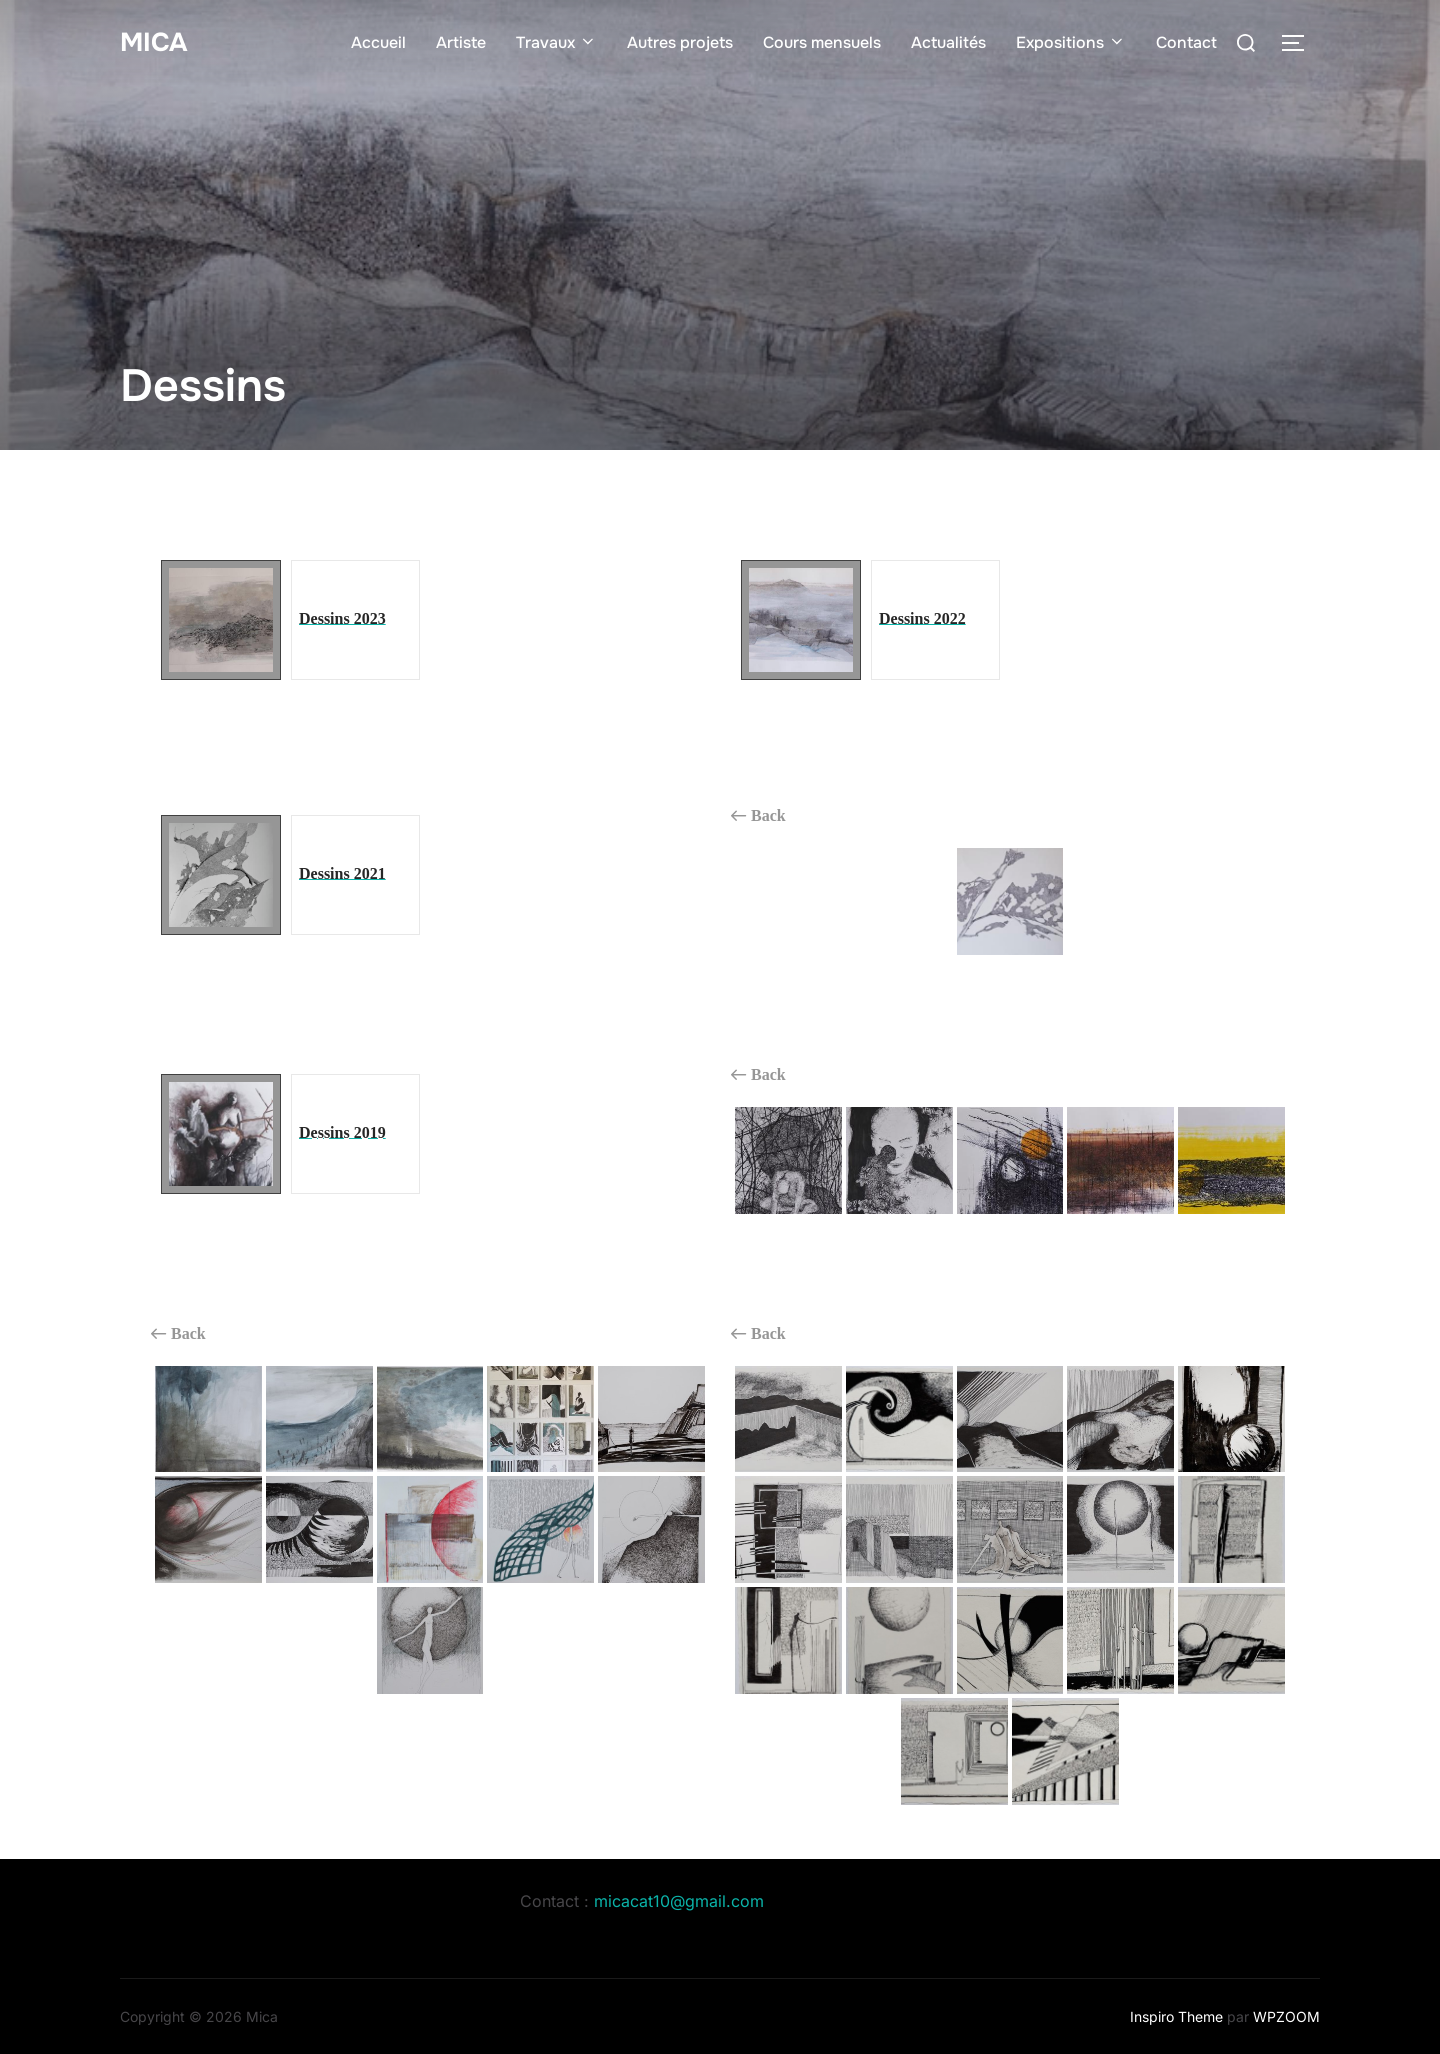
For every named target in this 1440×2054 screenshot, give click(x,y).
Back (758, 816)
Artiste (461, 42)
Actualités (948, 42)
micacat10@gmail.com (679, 1901)
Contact (1186, 42)
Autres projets (680, 42)
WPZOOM (1286, 2016)
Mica (153, 41)
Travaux (556, 42)
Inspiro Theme (1176, 2016)
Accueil (378, 42)
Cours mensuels (822, 42)
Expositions (1071, 42)
